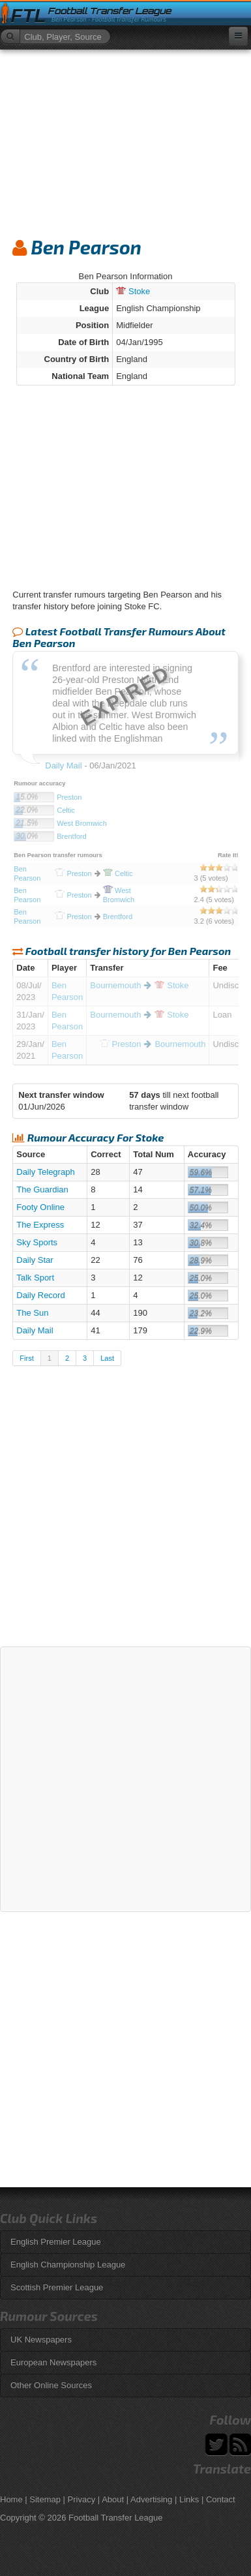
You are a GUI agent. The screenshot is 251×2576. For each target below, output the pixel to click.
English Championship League (67, 2264)
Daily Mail (34, 1330)
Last (107, 1358)
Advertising (151, 2499)
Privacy (82, 2499)
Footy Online (40, 1207)
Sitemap (45, 2499)
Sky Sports (36, 1242)
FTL (28, 15)
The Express (40, 1225)
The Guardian (42, 1189)
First (26, 1358)
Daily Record (40, 1295)
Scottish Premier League (56, 2287)
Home (11, 2499)
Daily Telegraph (45, 1172)
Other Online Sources (51, 2385)
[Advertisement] (125, 137)
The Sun (32, 1313)
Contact (220, 2499)
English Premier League (55, 2242)
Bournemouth (115, 985)
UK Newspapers (41, 2339)
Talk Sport (35, 1277)
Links (189, 2499)
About (113, 2499)
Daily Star (34, 1260)
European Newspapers (53, 2362)
